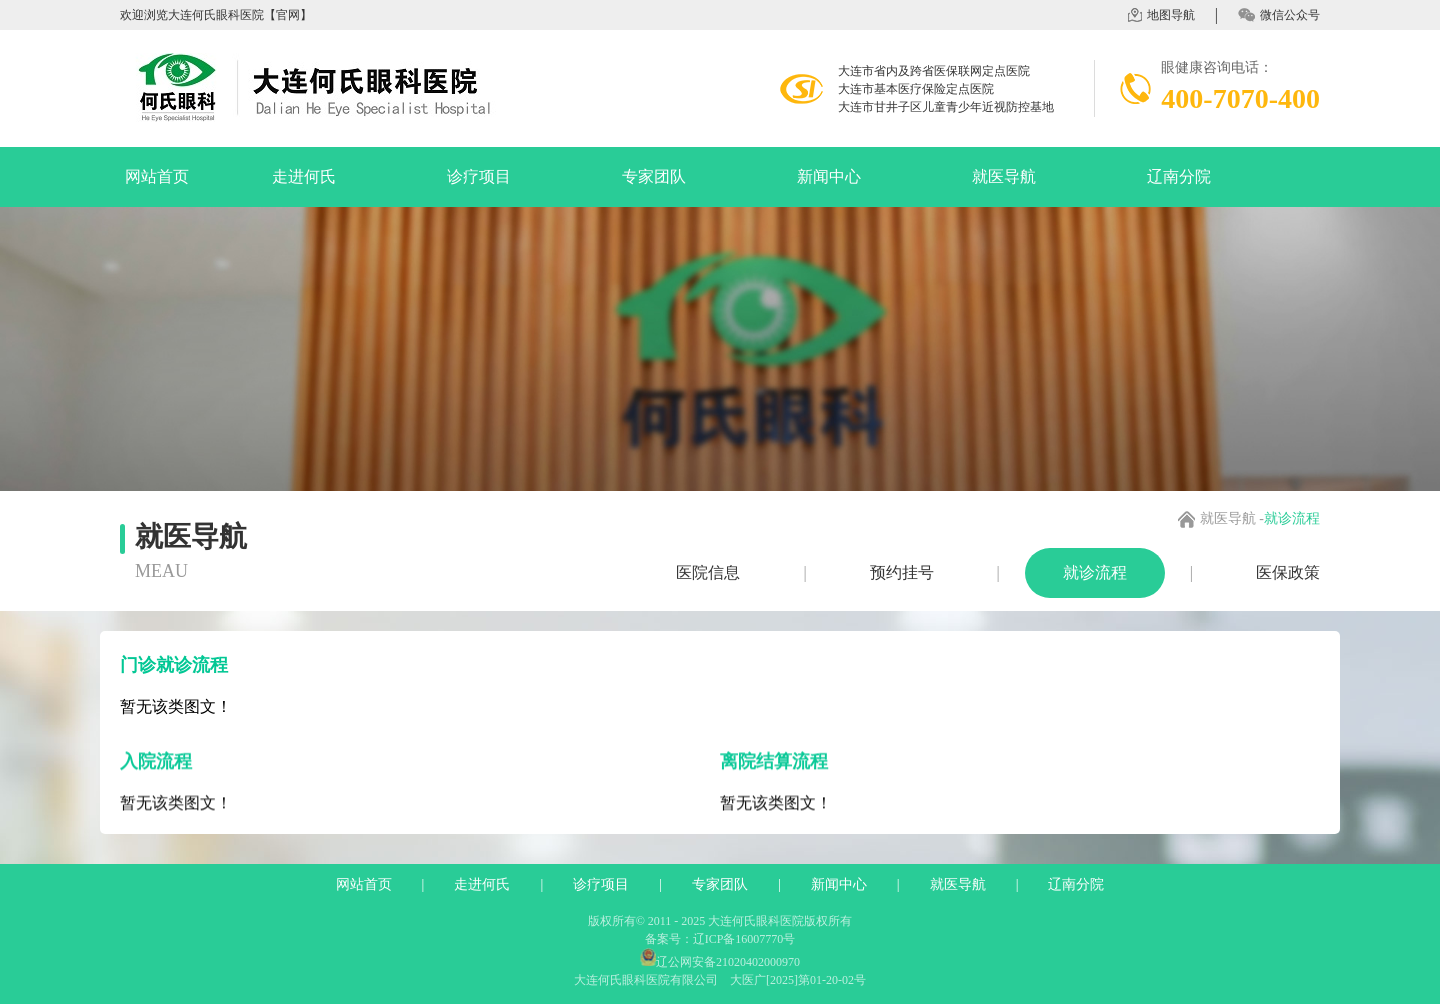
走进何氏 (304, 176)
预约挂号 (902, 572)
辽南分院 (1179, 176)
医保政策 (1288, 572)
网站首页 (157, 176)
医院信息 (708, 572)
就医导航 (1004, 176)
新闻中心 (829, 176)
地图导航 (1161, 15)
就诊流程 (1095, 572)
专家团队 (654, 176)
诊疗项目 (479, 176)
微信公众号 (1279, 15)
